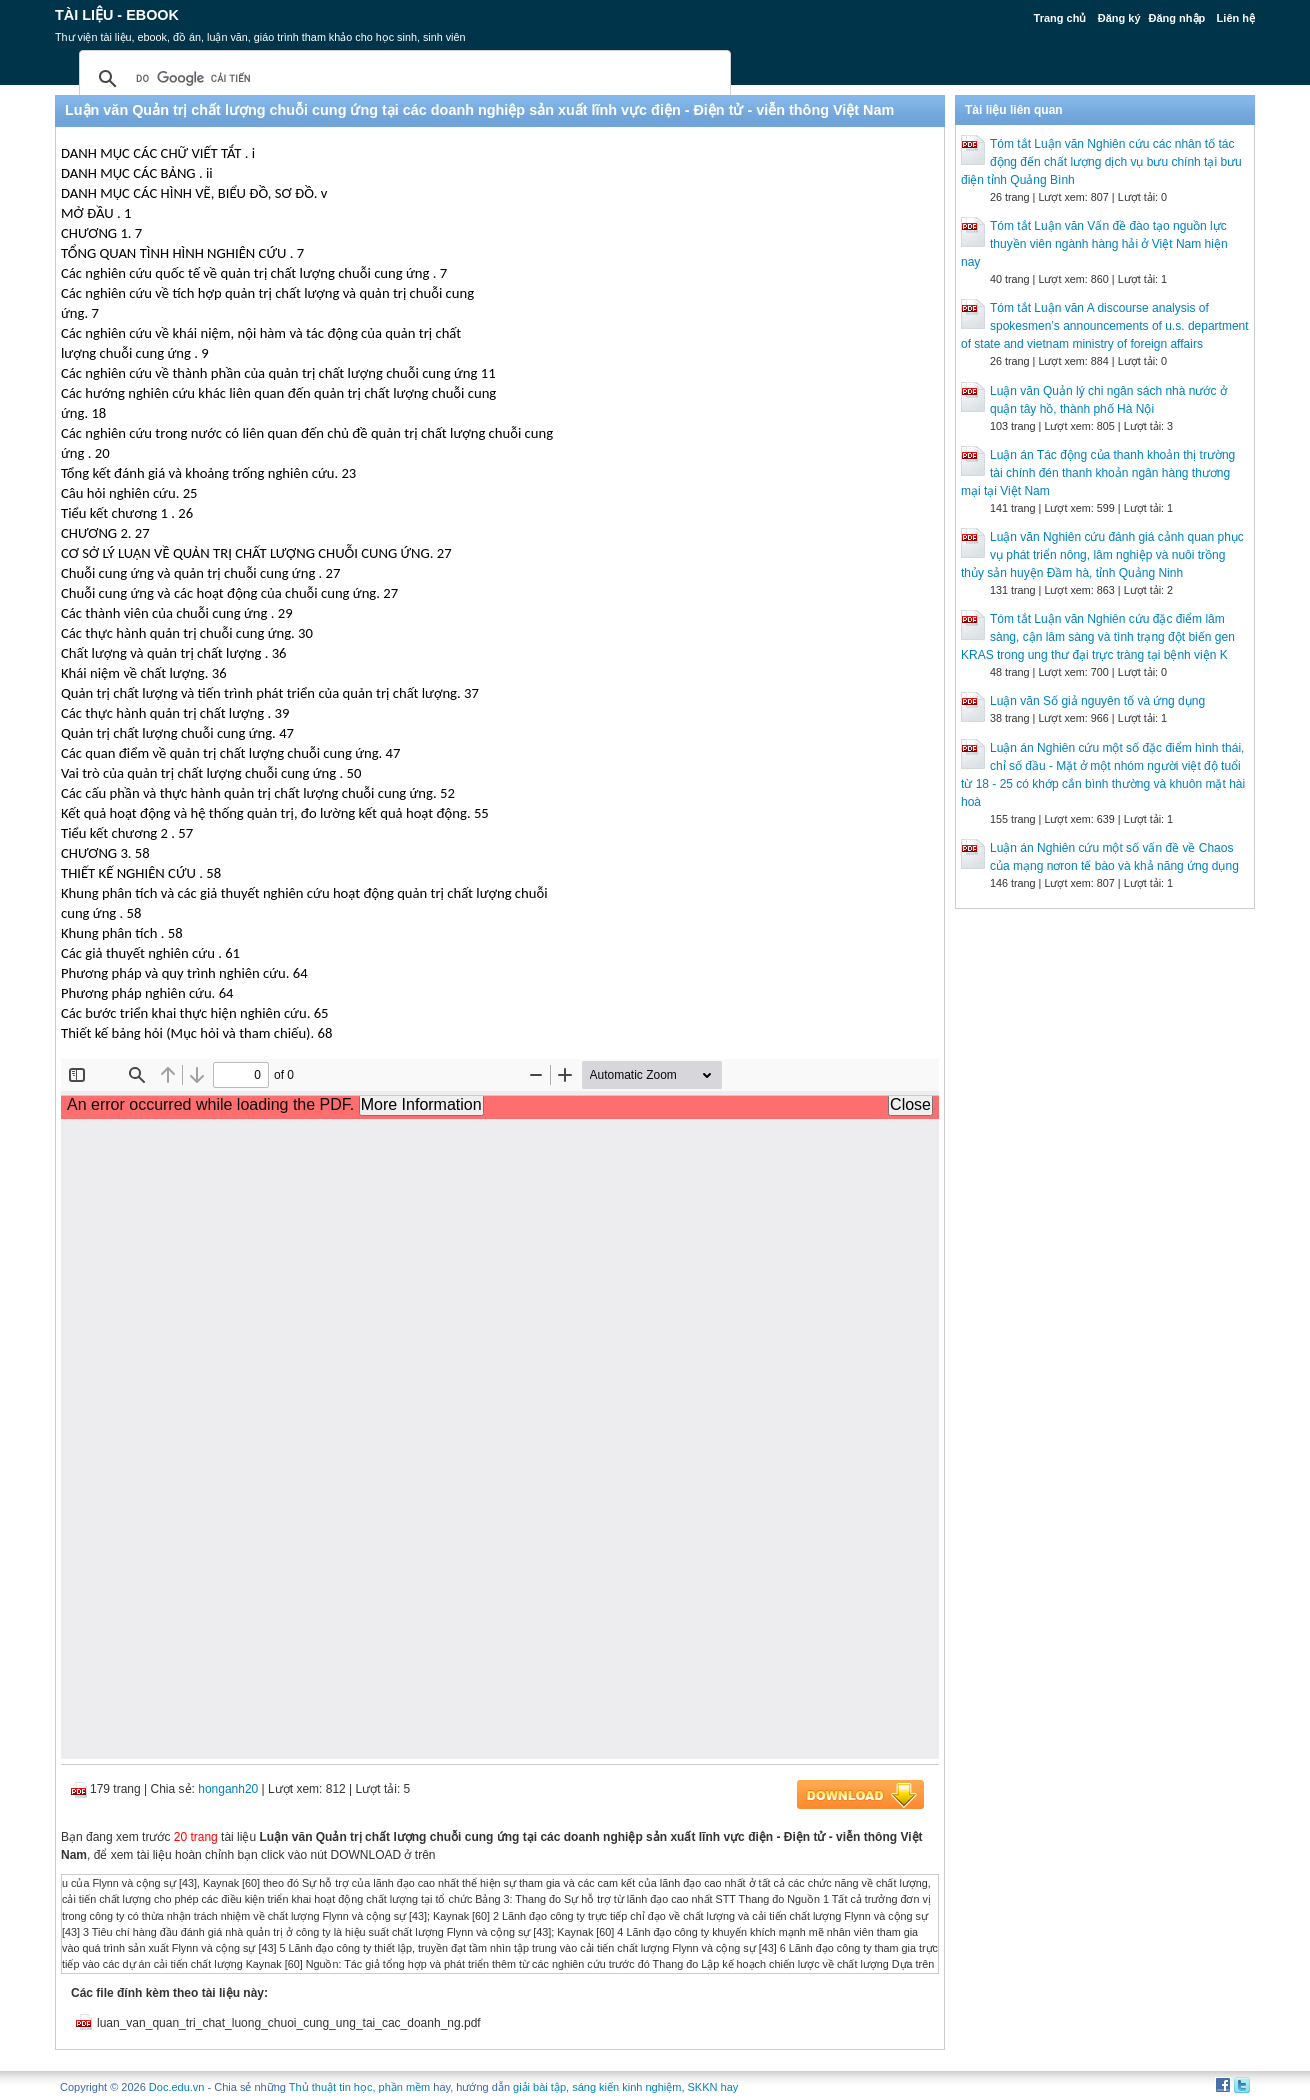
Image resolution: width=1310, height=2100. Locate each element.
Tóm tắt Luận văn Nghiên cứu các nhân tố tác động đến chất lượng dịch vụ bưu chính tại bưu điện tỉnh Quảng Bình (1101, 162)
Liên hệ (1236, 18)
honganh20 (228, 1789)
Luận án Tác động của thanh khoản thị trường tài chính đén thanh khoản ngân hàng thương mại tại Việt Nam (1098, 473)
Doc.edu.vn (177, 2087)
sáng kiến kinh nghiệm (626, 2087)
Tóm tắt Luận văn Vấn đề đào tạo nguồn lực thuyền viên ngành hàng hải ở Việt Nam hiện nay (1094, 244)
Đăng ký (1119, 18)
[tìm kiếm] (402, 79)
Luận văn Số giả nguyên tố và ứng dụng (1097, 701)
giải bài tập (539, 2087)
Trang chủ (1060, 18)
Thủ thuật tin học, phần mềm (359, 2087)
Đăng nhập (1177, 18)
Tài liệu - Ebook (117, 15)
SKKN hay (713, 2087)
